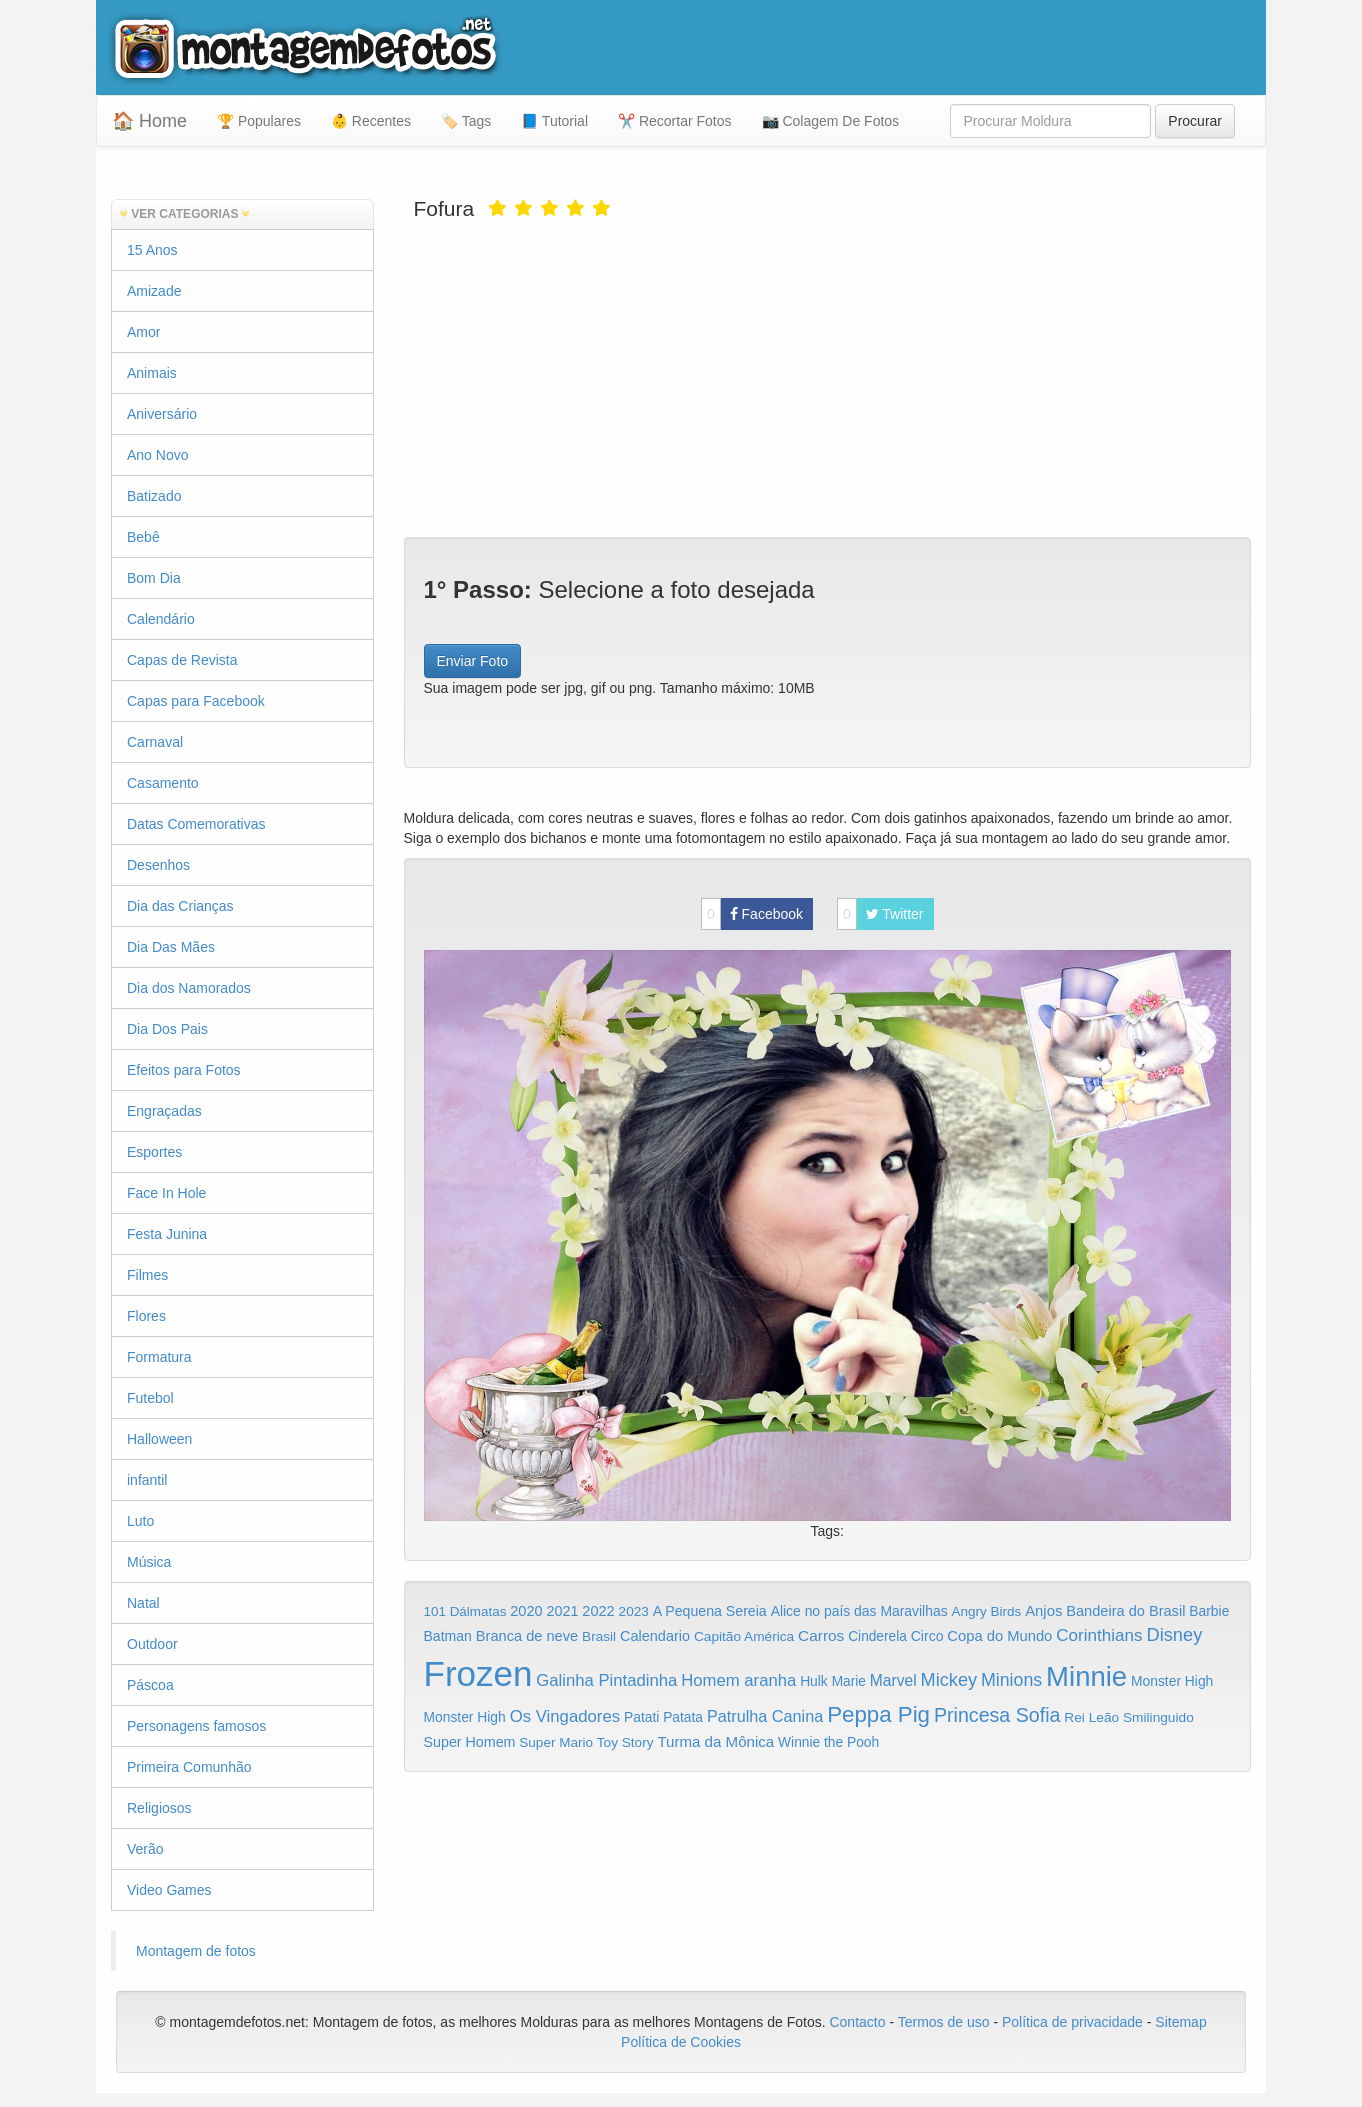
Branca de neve (527, 1636)
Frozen (478, 1673)
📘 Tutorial (554, 121)
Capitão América (744, 1636)
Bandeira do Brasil (1125, 1611)
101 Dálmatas (465, 1611)
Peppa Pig (878, 1714)
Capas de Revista (182, 660)
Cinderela (877, 1636)
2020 (526, 1611)
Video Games (169, 1890)
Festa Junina (167, 1234)
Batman (448, 1636)
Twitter (880, 914)
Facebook (752, 914)
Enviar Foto (473, 661)
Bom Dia (154, 578)
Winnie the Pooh (828, 1742)
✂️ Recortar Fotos (674, 121)
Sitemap (1180, 2022)
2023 (634, 1611)
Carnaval (155, 742)
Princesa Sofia (997, 1715)
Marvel (893, 1680)
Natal (143, 1603)
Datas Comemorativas (196, 824)
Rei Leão (1091, 1717)
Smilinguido (1158, 1717)
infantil (147, 1480)
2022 (598, 1611)
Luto (140, 1521)
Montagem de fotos (196, 1951)
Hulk (814, 1681)
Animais (152, 373)
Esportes (154, 1152)
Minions (1011, 1680)
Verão (145, 1849)
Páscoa (150, 1685)
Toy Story (625, 1742)
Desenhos (158, 865)
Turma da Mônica (715, 1741)
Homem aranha (738, 1680)
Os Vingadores (565, 1716)
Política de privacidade (1072, 2022)
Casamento (163, 783)
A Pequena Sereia (710, 1611)
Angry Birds (987, 1611)
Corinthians (1099, 1635)
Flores (146, 1316)
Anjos (1043, 1611)
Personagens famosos (196, 1726)
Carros (821, 1635)
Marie (849, 1681)
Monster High (1172, 1681)
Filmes (147, 1275)
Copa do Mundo (999, 1636)
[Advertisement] (828, 377)
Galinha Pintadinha (606, 1680)
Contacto (859, 2022)
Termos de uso (944, 2022)
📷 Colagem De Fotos (831, 121)
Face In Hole (166, 1193)
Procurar (1195, 121)
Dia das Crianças (180, 906)
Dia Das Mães (171, 947)
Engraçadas (164, 1111)
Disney (1174, 1634)
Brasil (599, 1636)
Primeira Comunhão (189, 1767)
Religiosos (159, 1808)
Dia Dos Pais (167, 1029)
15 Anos (152, 250)
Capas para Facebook (196, 701)
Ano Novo (157, 455)
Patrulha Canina (765, 1716)
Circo (927, 1636)
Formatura (159, 1357)
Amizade (154, 291)
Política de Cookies (681, 2042)
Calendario (655, 1636)
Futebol (150, 1398)
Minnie (1086, 1676)
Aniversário (162, 414)
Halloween (159, 1439)
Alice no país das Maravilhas (859, 1611)
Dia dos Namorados (189, 988)
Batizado (154, 496)
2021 (562, 1611)
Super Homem (470, 1742)
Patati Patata (663, 1717)
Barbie (1209, 1611)
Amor (143, 332)
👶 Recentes (371, 121)
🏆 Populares (259, 121)
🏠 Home (149, 121)
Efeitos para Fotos (184, 1070)
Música (149, 1562)
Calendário (161, 619)
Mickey (949, 1680)
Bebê (143, 537)
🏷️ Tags (466, 121)
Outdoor (152, 1644)
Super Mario (556, 1742)
